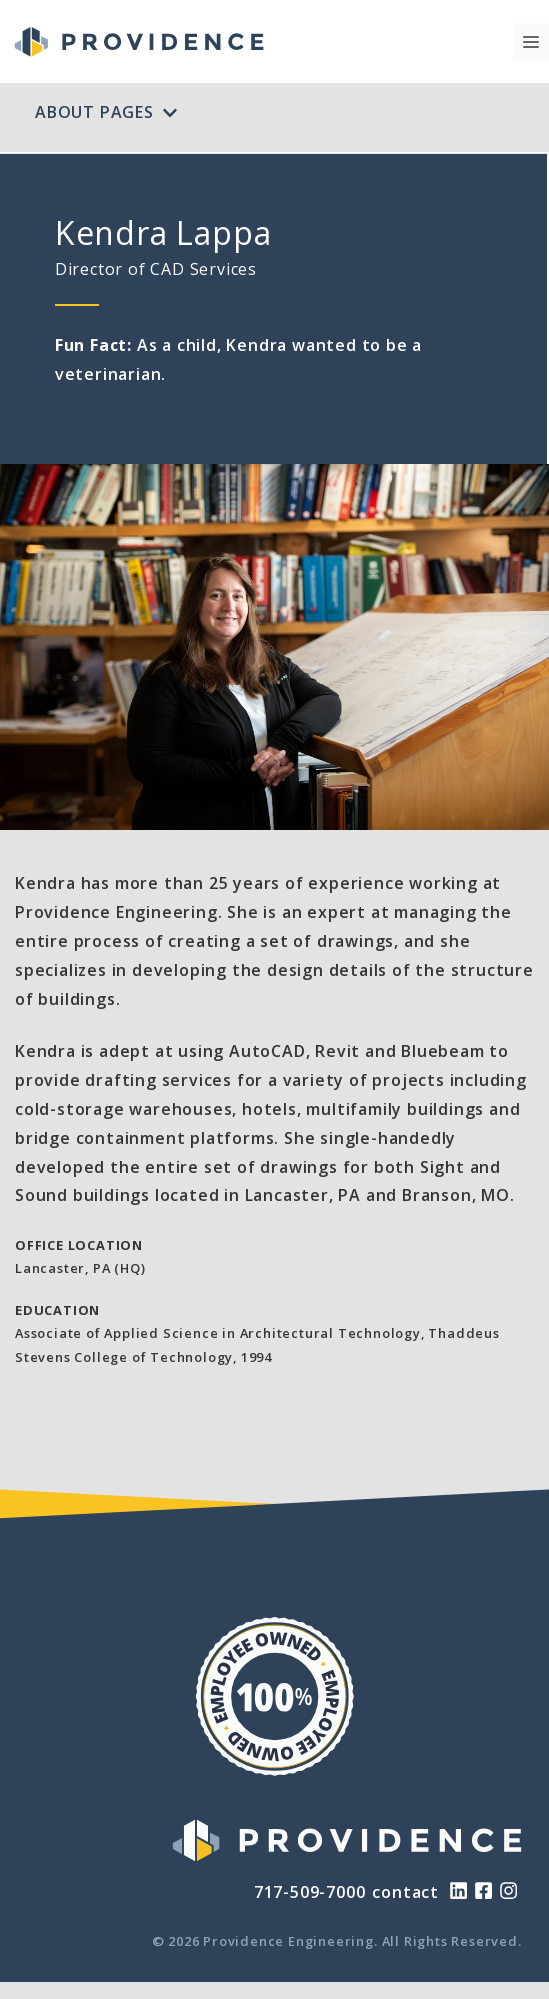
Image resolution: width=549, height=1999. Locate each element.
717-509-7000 (310, 1892)
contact (405, 1892)
